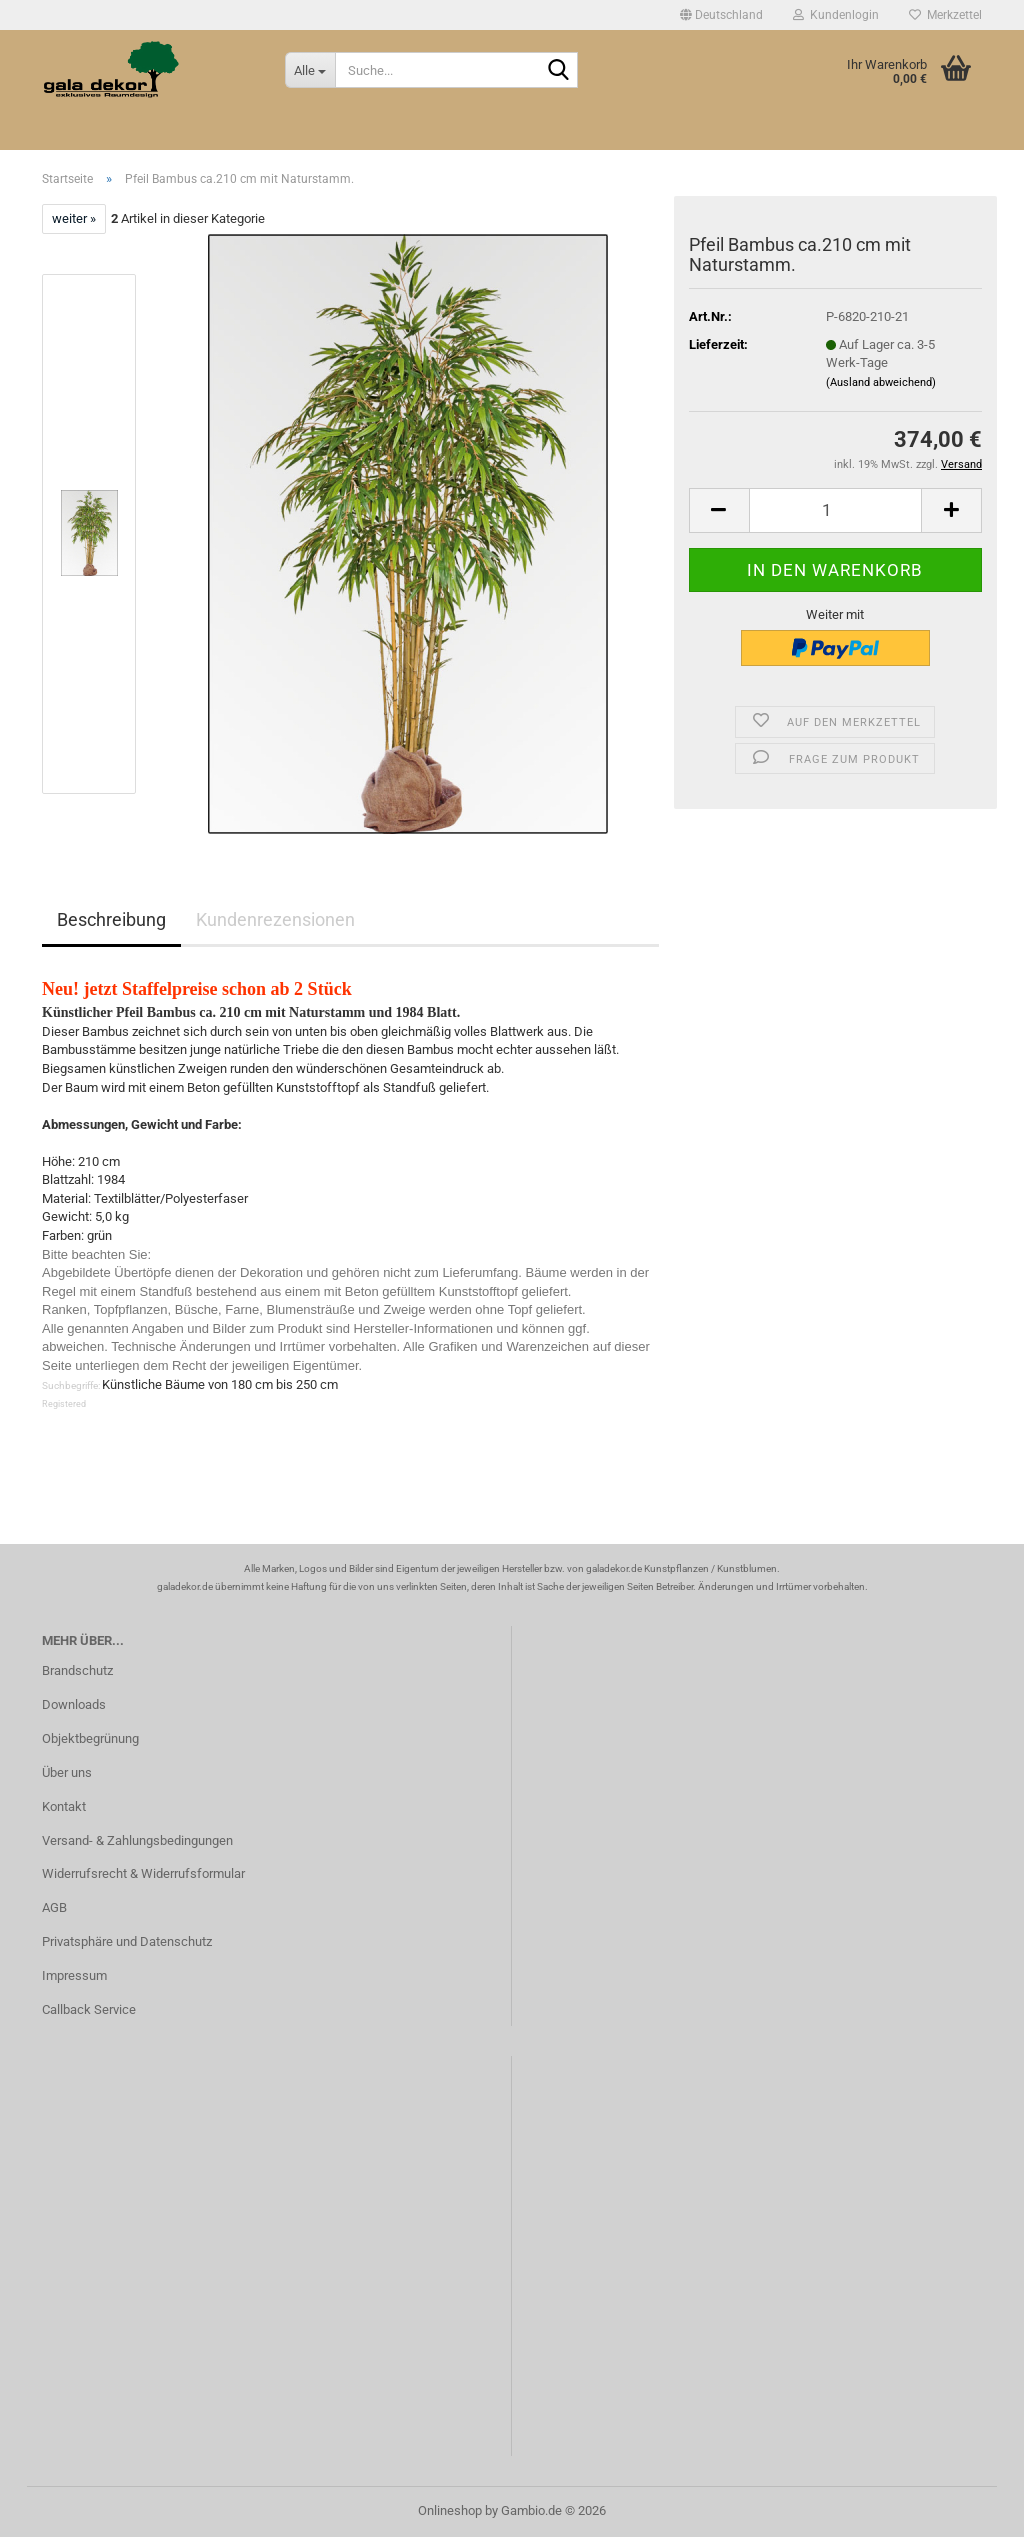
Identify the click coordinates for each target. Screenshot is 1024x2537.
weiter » (74, 218)
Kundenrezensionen (275, 919)
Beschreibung (111, 919)
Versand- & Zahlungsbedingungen (137, 1840)
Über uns (67, 1772)
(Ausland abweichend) (881, 382)
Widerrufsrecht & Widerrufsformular (143, 1873)
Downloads (74, 1704)
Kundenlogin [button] (836, 15)
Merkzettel (945, 15)
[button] (721, 15)
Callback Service (89, 2009)
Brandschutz (77, 1670)
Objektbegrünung (90, 1738)
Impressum (74, 1975)
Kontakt (64, 1806)
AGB (54, 1907)
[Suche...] (310, 70)
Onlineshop (450, 2510)
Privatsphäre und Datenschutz (127, 1941)
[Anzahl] (835, 510)
